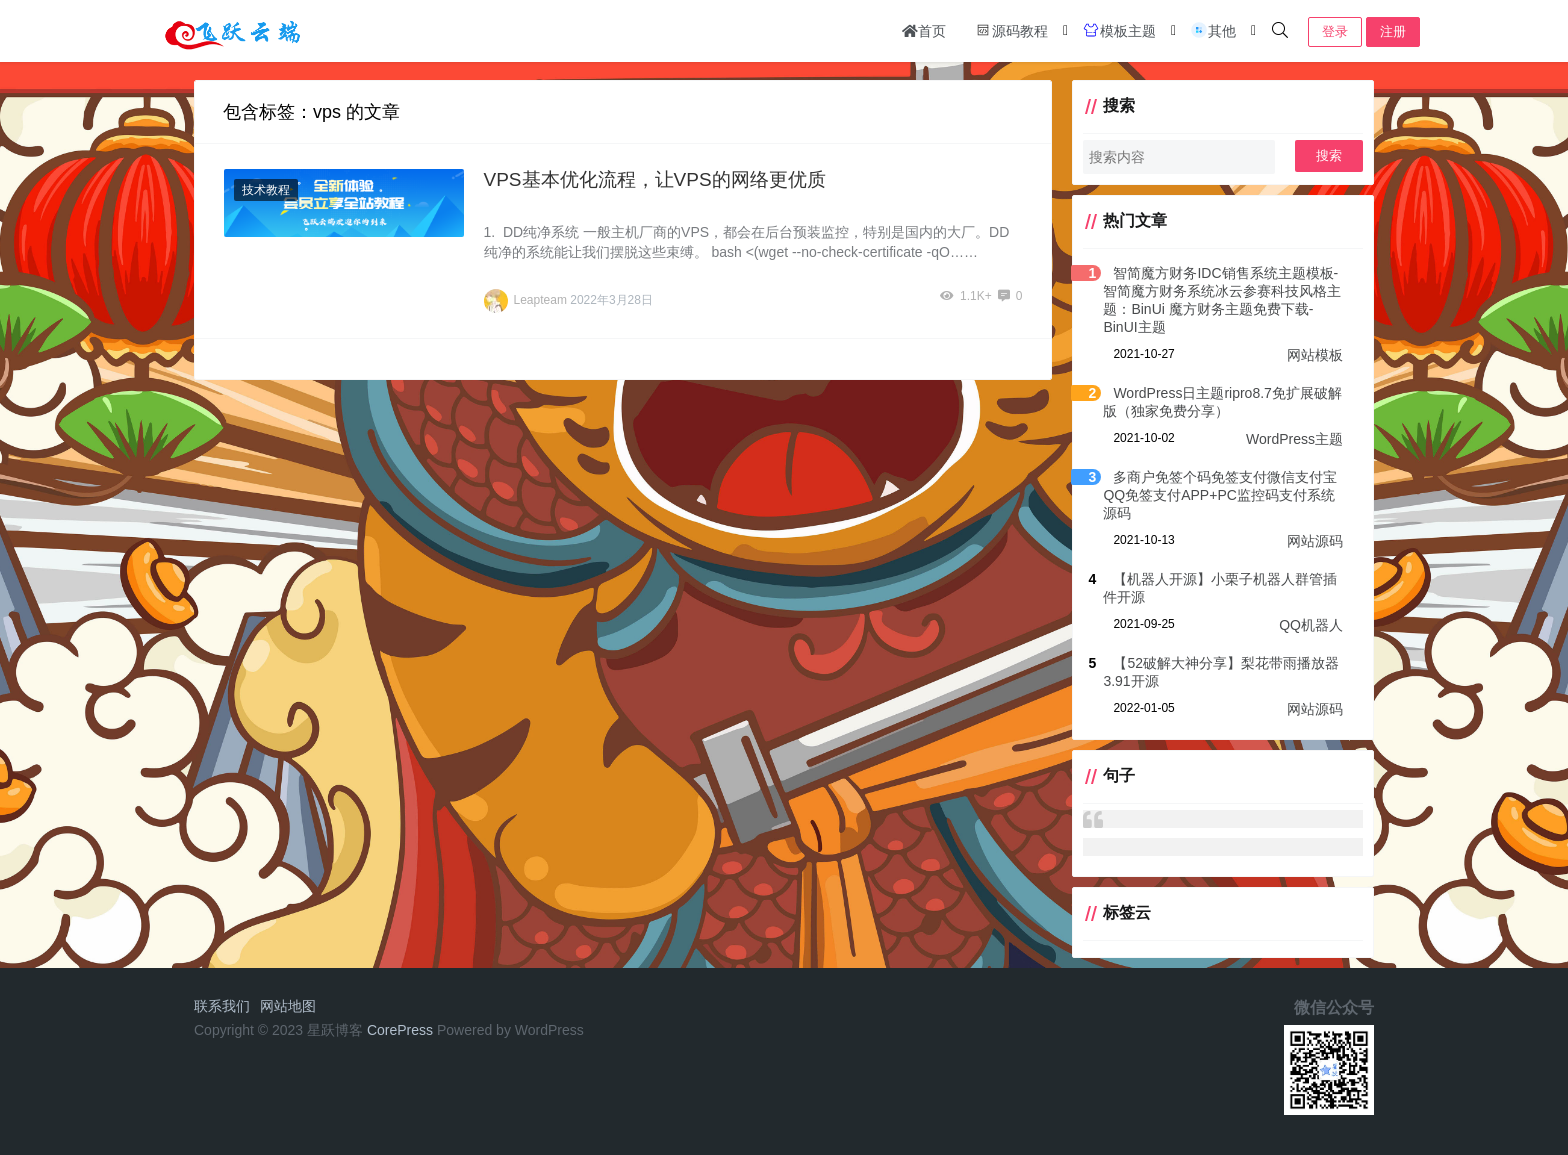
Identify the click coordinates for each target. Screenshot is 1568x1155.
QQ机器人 (1311, 625)
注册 (1393, 31)
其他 (1213, 30)
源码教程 (1011, 30)
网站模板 (1315, 355)
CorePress (400, 1030)
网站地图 (288, 1006)
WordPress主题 (1294, 439)
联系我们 (222, 1006)
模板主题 (1119, 30)
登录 (1335, 31)
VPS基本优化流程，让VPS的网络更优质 (655, 179)
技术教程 (266, 190)
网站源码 (1315, 541)
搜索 (1329, 155)
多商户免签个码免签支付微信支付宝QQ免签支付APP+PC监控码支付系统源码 (1220, 495)
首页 (924, 31)
